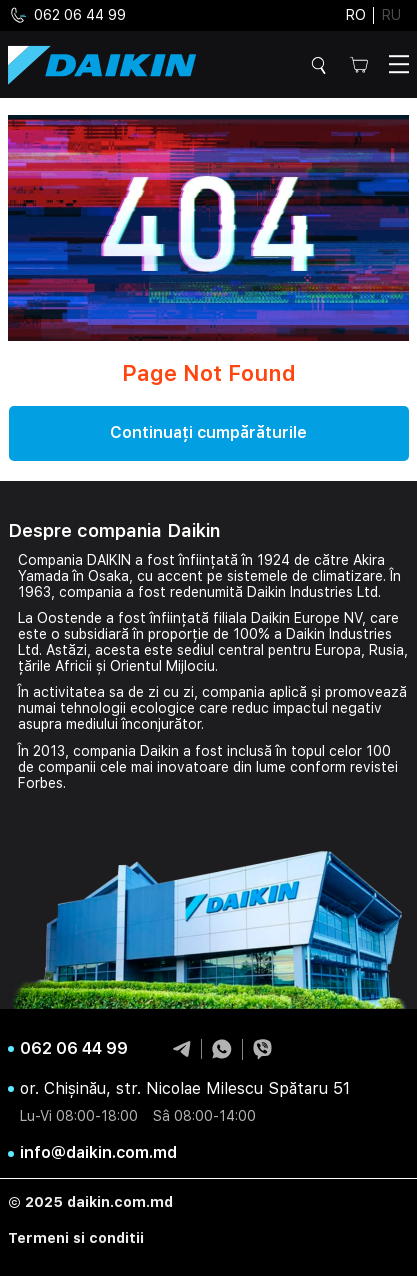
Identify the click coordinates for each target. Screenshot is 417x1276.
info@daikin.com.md (98, 1153)
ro (356, 15)
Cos (359, 64)
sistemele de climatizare (305, 576)
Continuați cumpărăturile (208, 432)
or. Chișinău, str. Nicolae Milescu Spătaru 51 (185, 1089)
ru (391, 15)
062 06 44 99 (67, 15)
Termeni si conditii (76, 1238)
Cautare (322, 65)
